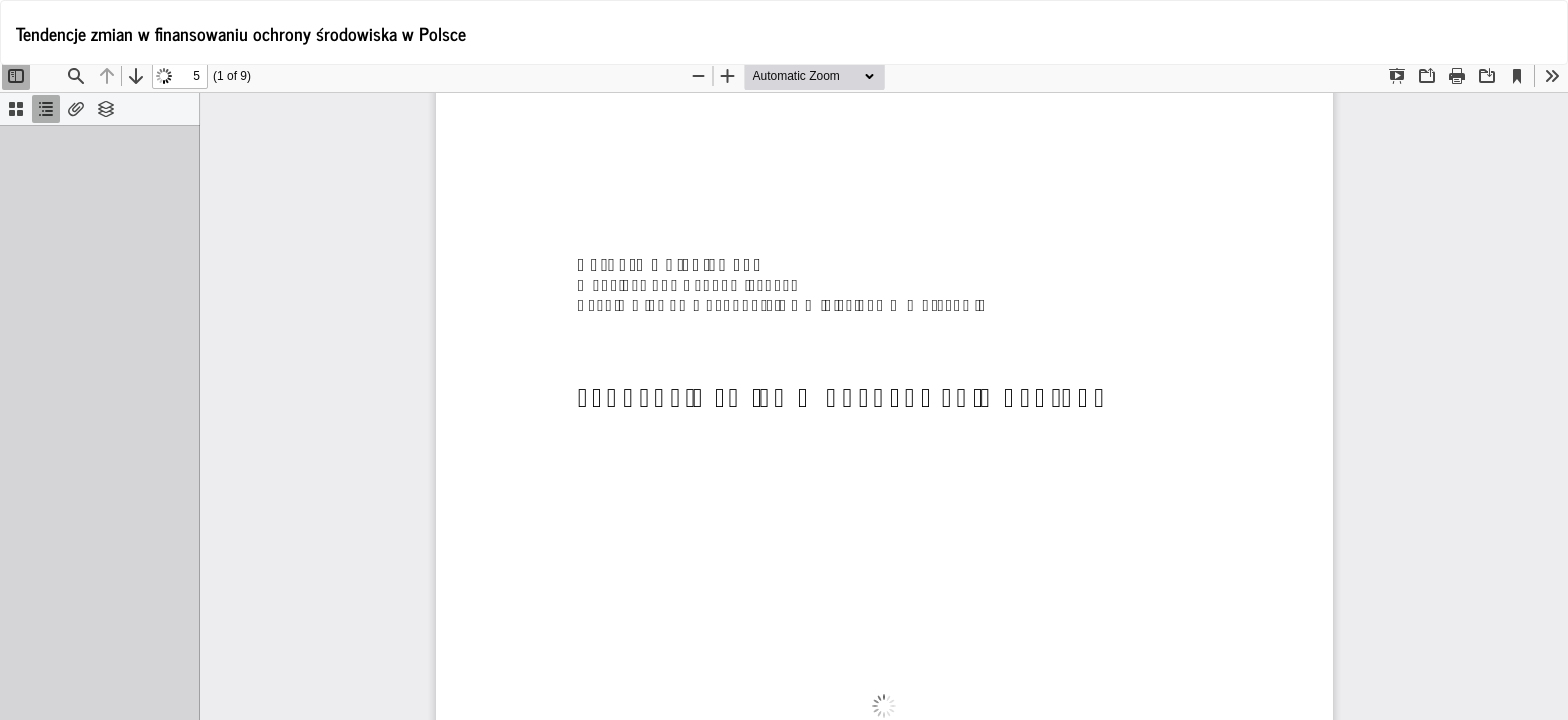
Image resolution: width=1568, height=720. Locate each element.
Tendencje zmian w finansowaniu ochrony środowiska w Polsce (241, 33)
